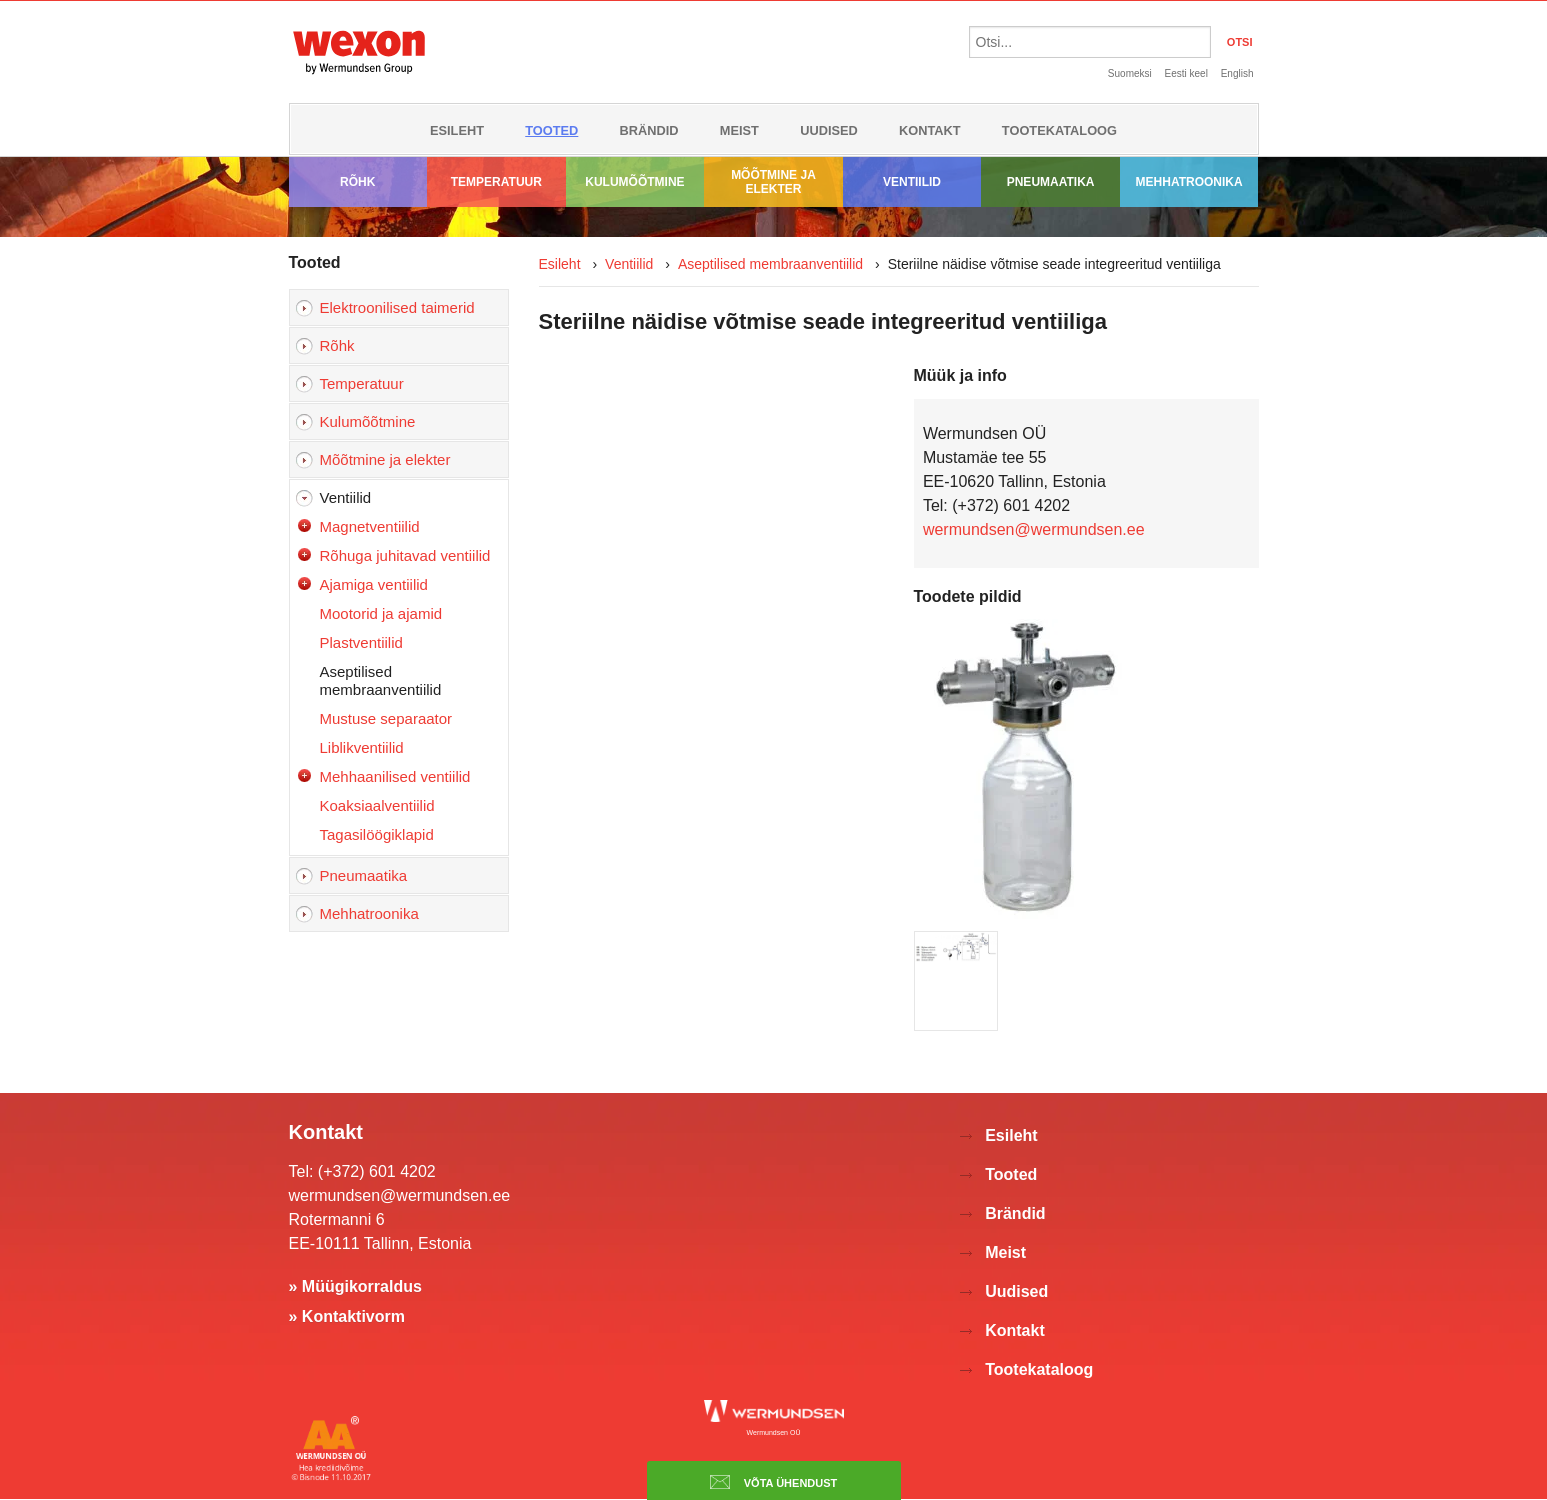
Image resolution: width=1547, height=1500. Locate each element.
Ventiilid (912, 182)
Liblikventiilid (362, 747)
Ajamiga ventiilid (374, 584)
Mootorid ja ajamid (381, 613)
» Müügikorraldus (355, 1286)
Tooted (551, 130)
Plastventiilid (361, 642)
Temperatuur (496, 182)
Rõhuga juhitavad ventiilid (405, 555)
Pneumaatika (1051, 182)
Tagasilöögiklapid (377, 834)
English (1237, 73)
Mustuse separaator (386, 718)
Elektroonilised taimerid (397, 307)
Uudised (829, 130)
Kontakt (930, 130)
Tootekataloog (1059, 130)
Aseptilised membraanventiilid (381, 680)
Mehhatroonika (1189, 182)
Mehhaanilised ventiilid (395, 776)
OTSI (1240, 42)
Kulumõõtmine (634, 182)
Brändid (649, 130)
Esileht (457, 130)
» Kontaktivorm (347, 1316)
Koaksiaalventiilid (377, 805)
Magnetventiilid (370, 526)
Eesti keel (1186, 73)
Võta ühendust (774, 1482)
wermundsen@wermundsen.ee (1034, 529)
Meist (739, 130)
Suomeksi (1130, 73)
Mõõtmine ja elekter (773, 182)
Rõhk (357, 182)
